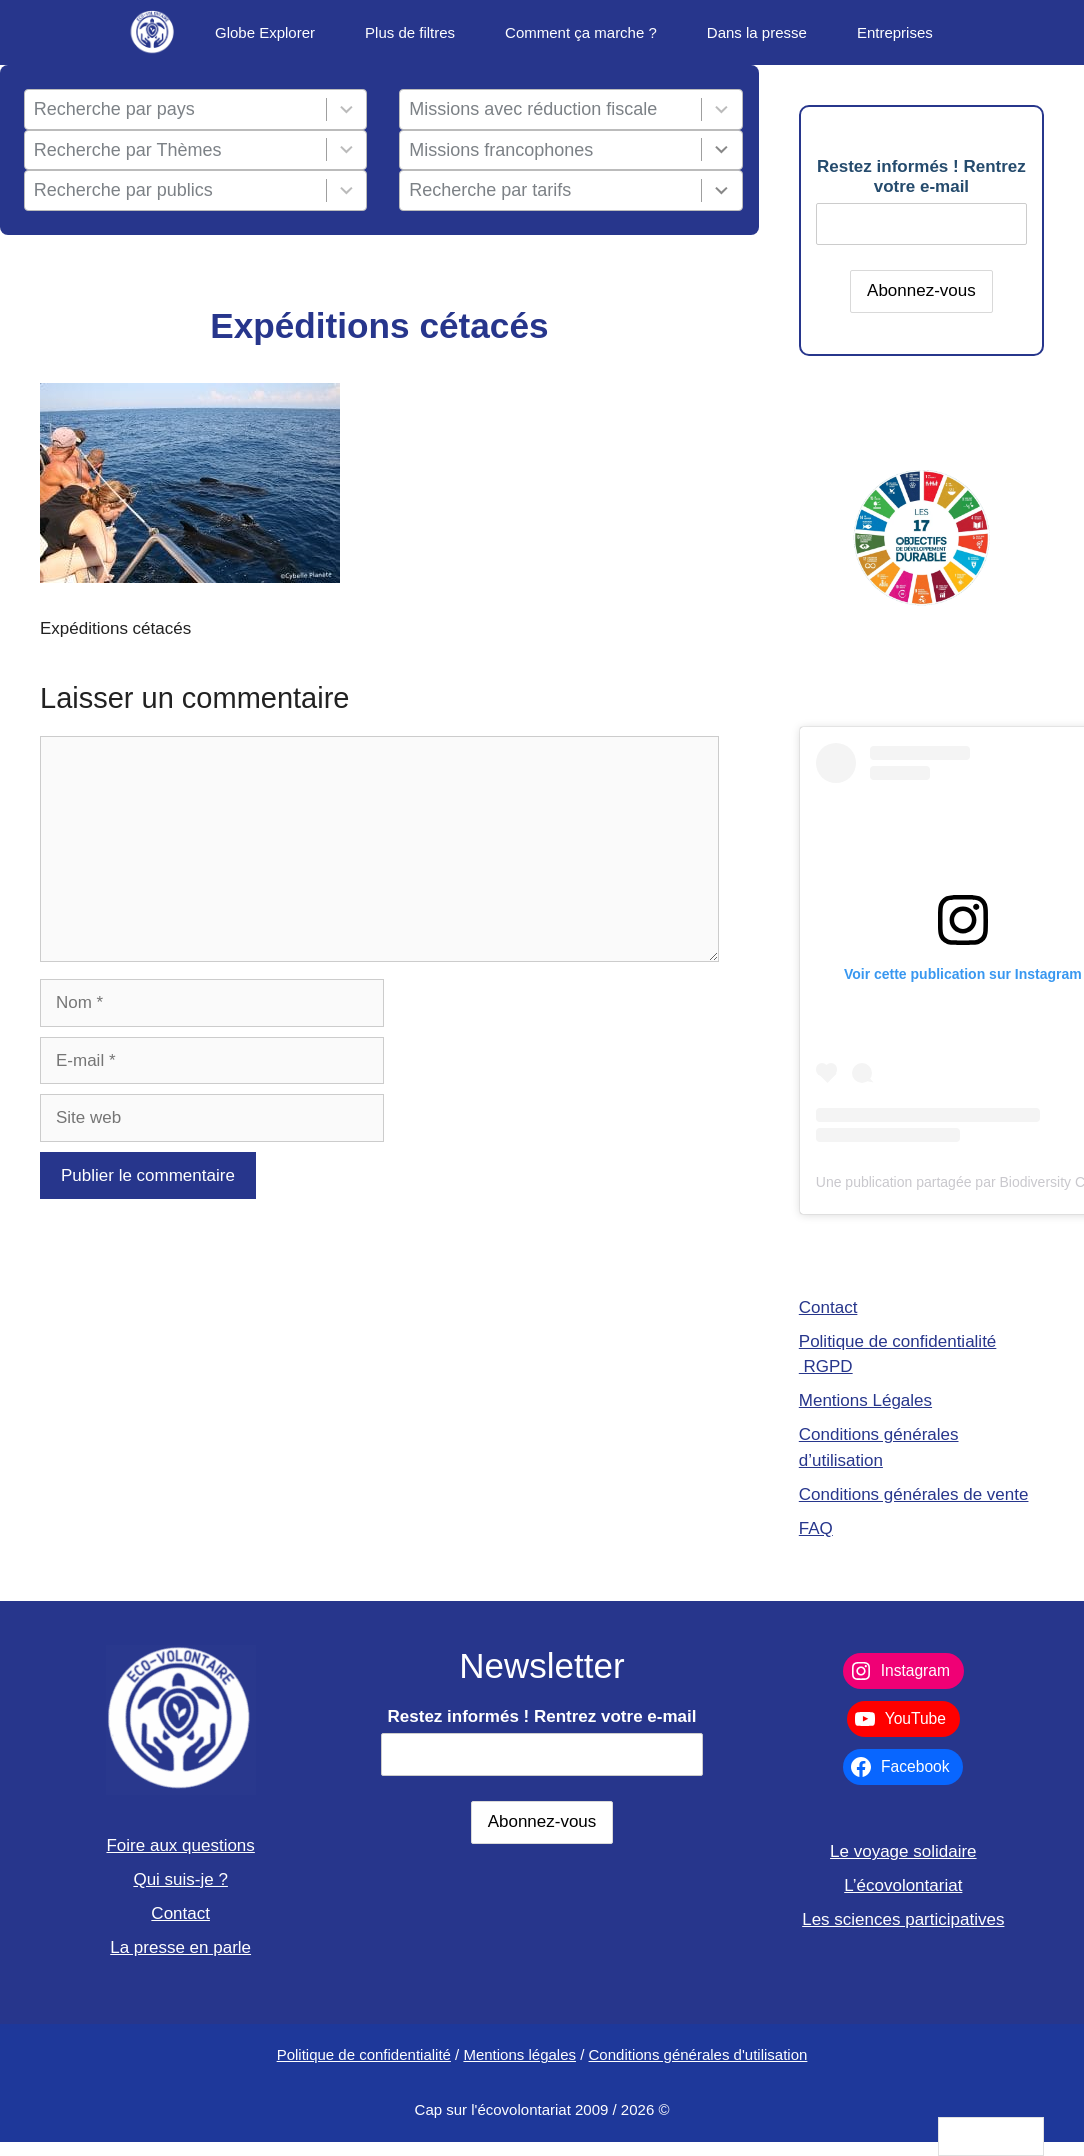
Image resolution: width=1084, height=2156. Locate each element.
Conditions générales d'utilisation (698, 2054)
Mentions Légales (865, 1400)
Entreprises (895, 32)
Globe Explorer (265, 32)
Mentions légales (519, 2054)
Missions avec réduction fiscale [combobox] (533, 109)
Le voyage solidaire (903, 1851)
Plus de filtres (410, 32)
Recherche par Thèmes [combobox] (128, 150)
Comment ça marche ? (581, 32)
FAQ (816, 1528)
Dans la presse (757, 32)
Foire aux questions (180, 1845)
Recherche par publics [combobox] (123, 190)
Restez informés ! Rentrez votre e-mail (921, 176)
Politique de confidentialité (364, 2054)
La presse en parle (180, 1947)
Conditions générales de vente (914, 1494)
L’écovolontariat (903, 1885)
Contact (828, 1307)
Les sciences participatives (903, 1919)
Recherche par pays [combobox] (114, 109)
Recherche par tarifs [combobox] (490, 190)
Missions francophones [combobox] (501, 150)
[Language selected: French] (991, 2136)
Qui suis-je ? (180, 1879)
